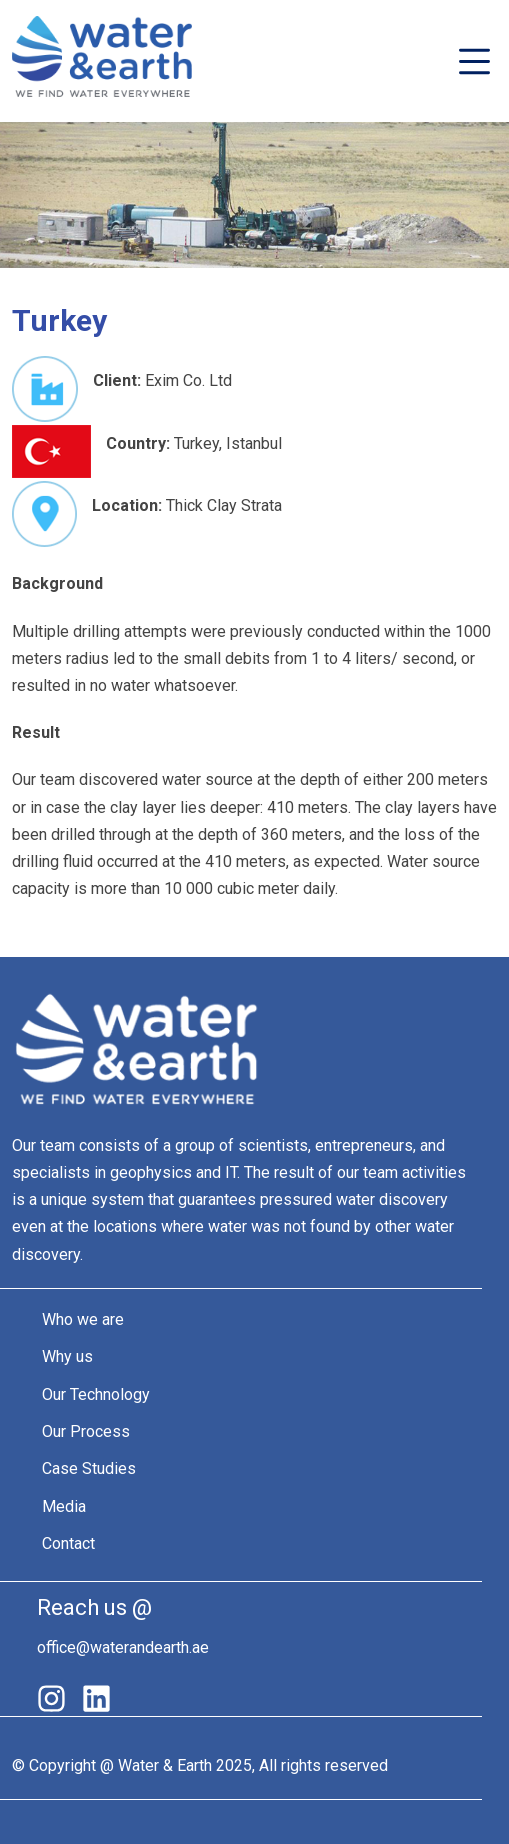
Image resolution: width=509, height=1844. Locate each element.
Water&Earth (102, 61)
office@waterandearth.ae (123, 1647)
